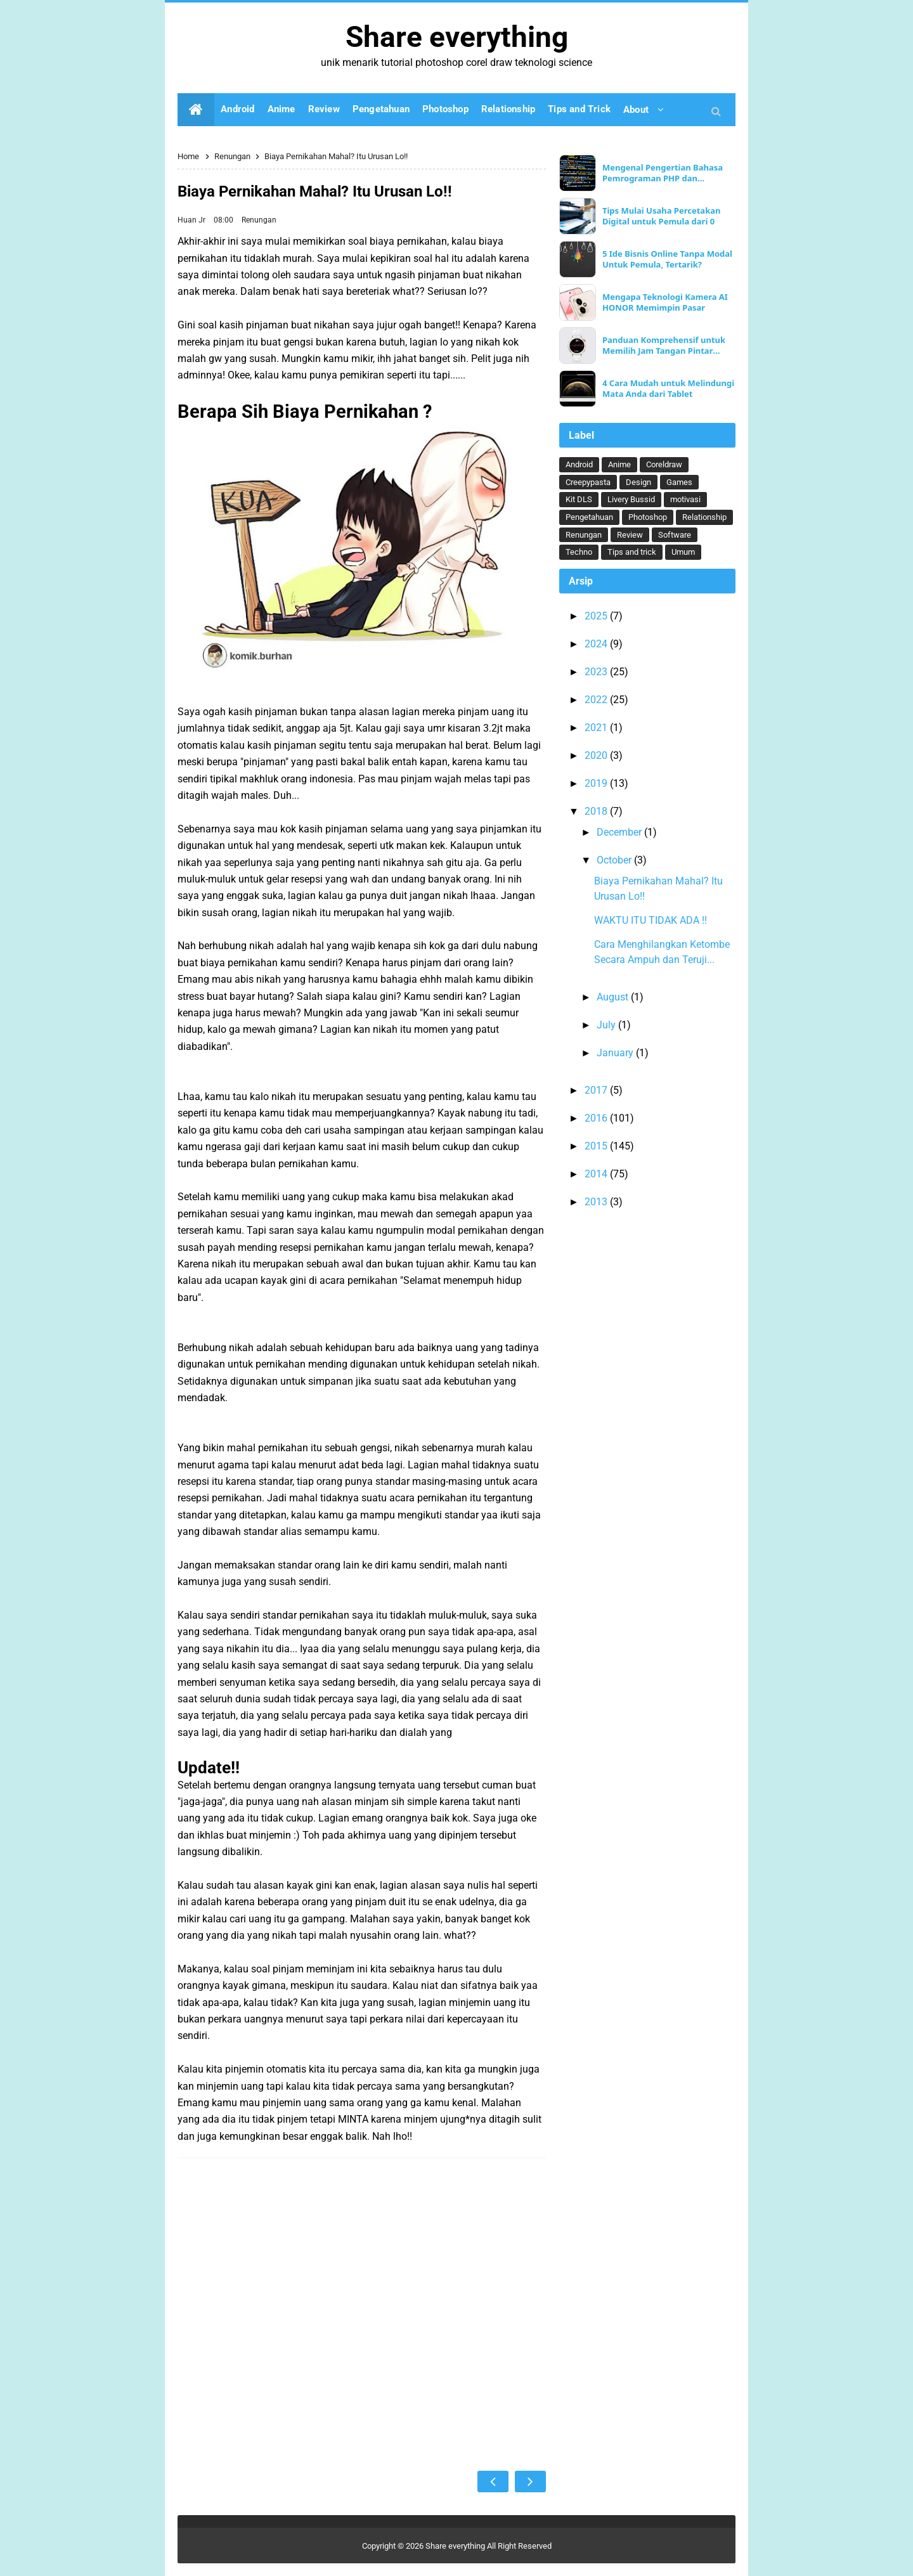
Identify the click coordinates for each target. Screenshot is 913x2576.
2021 (597, 728)
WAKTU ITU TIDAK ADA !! (650, 920)
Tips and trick (631, 552)
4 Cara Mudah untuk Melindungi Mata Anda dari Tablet (668, 388)
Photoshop (647, 517)
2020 (597, 755)
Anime (619, 464)
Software (674, 535)
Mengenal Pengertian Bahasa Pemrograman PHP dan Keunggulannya (662, 173)
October (615, 860)
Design (638, 482)
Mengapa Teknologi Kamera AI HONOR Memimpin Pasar (665, 302)
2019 (597, 783)
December (620, 832)
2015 (597, 1146)
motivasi (685, 499)
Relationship (704, 517)
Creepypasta (588, 482)
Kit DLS (579, 499)
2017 (597, 1090)
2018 (597, 811)
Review (630, 535)
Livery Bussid (631, 499)
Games (679, 482)
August (614, 997)
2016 (597, 1118)
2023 (597, 672)
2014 (597, 1174)
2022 (597, 700)
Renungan (259, 220)
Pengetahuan (589, 517)
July (607, 1025)
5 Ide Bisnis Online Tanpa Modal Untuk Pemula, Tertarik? (667, 259)
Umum (683, 552)
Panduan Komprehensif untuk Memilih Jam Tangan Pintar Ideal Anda (663, 345)
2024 (597, 644)
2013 (597, 1202)
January (616, 1053)
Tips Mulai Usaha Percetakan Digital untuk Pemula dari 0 (661, 216)
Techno (579, 552)
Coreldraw (664, 464)
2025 (597, 616)
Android (579, 464)
